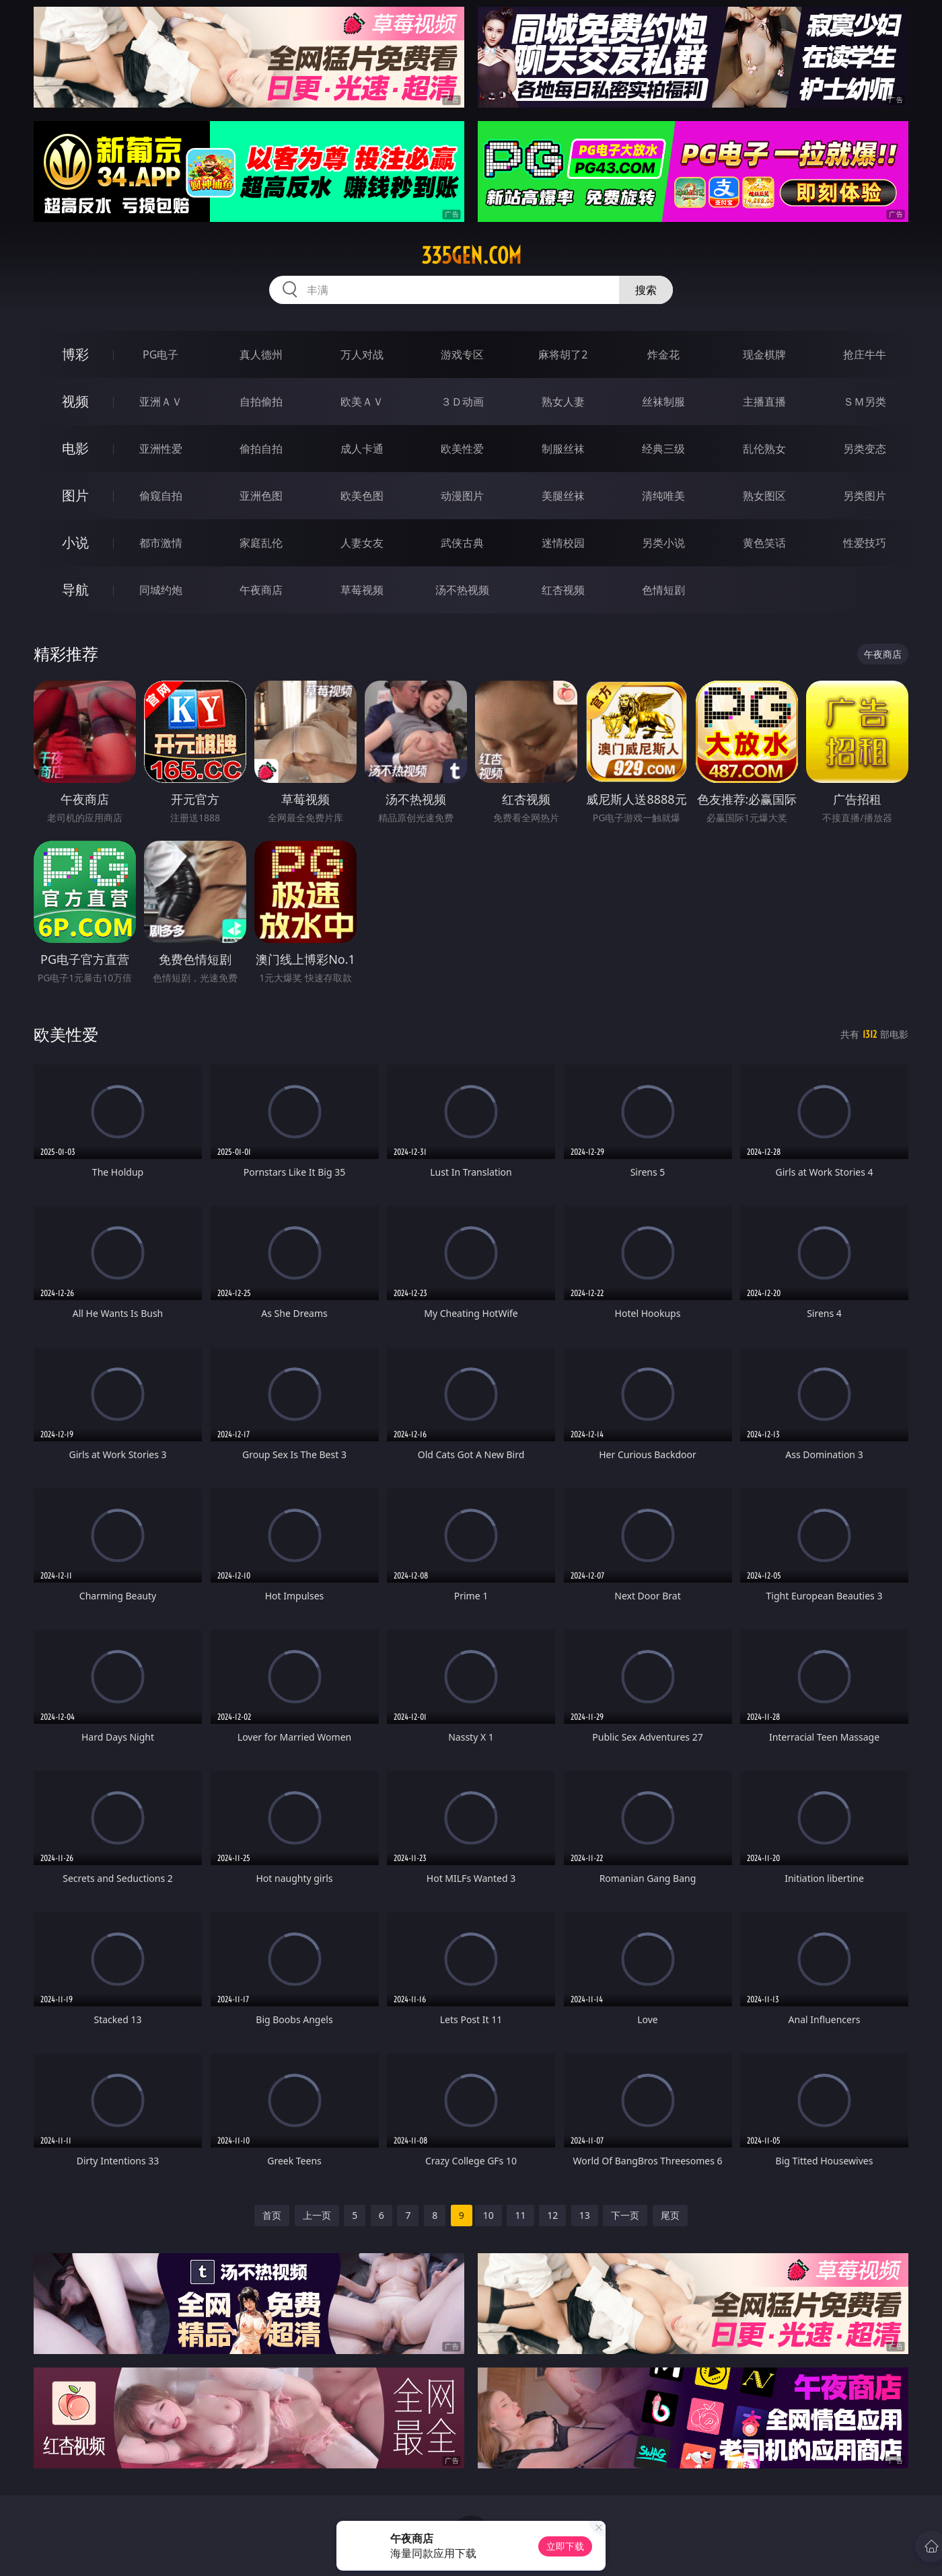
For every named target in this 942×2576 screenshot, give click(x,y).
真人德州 (261, 354)
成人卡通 (362, 448)
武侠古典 (462, 542)
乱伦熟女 (764, 448)
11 (520, 2215)
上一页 (317, 2215)
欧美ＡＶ (362, 401)
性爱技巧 (864, 542)
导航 (75, 589)
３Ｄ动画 (462, 401)
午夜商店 (261, 589)
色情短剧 (663, 589)
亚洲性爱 (160, 448)
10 (488, 2215)
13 (584, 2215)
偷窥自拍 (160, 495)
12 (552, 2215)
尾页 (670, 2215)
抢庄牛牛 (864, 354)
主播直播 (764, 401)
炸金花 (663, 354)
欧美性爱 (462, 448)
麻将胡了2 (562, 354)
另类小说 (663, 542)
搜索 (646, 289)
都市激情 (160, 542)
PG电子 (160, 354)
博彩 (75, 354)
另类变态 (864, 448)
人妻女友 (362, 542)
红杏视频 (563, 589)
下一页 (625, 2215)
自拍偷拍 (261, 401)
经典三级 (663, 448)
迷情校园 (563, 542)
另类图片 (864, 495)
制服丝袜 (563, 448)
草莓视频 (362, 589)
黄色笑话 (764, 542)
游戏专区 (462, 354)
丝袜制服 (663, 401)
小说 (75, 542)
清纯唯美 (663, 495)
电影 (75, 448)
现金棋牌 (764, 354)
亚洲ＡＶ (160, 401)
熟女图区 (764, 495)
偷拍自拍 (261, 448)
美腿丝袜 (563, 495)
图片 (75, 495)
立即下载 (565, 2546)
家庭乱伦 (261, 542)
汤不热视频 (462, 589)
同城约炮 (160, 589)
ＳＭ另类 (864, 401)
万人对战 (362, 354)
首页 (271, 2215)
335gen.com (471, 255)
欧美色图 (362, 495)
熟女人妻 (563, 401)
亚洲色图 (261, 495)
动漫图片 (462, 495)
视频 (75, 401)
